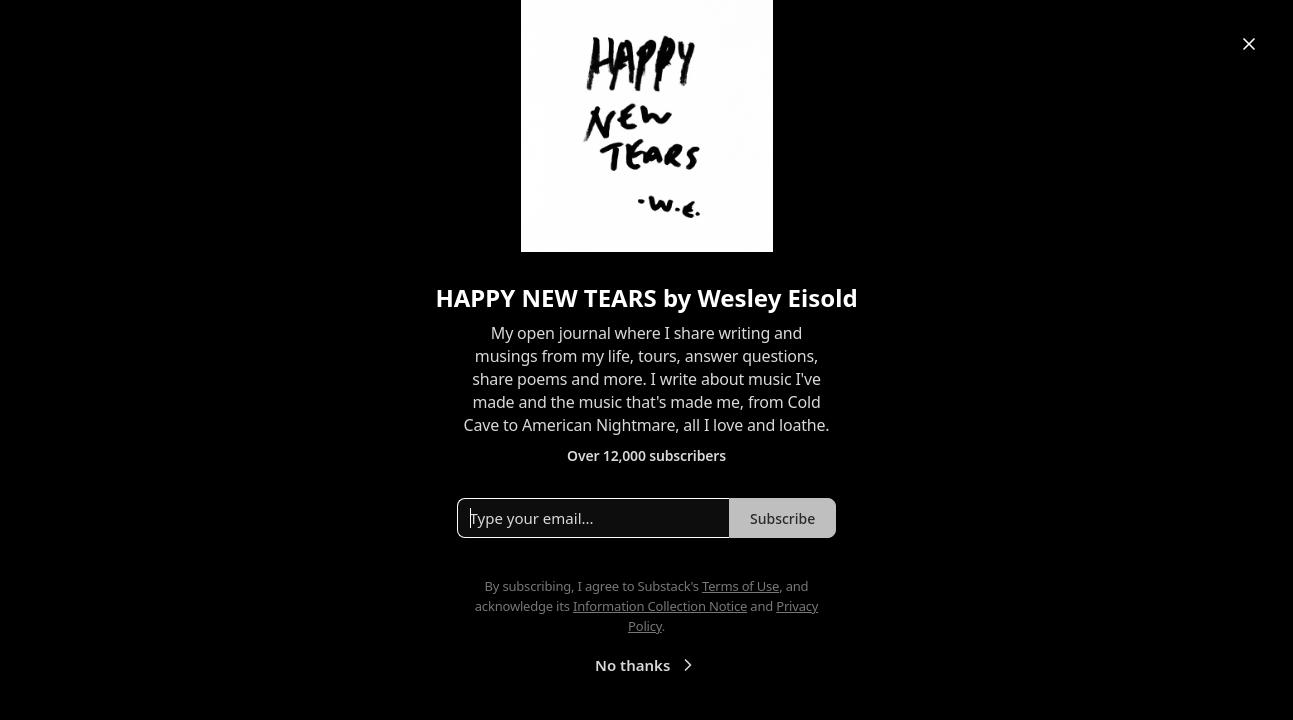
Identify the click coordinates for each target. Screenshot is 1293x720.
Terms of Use (740, 586)
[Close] (1249, 44)
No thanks (646, 665)
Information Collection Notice (660, 606)
